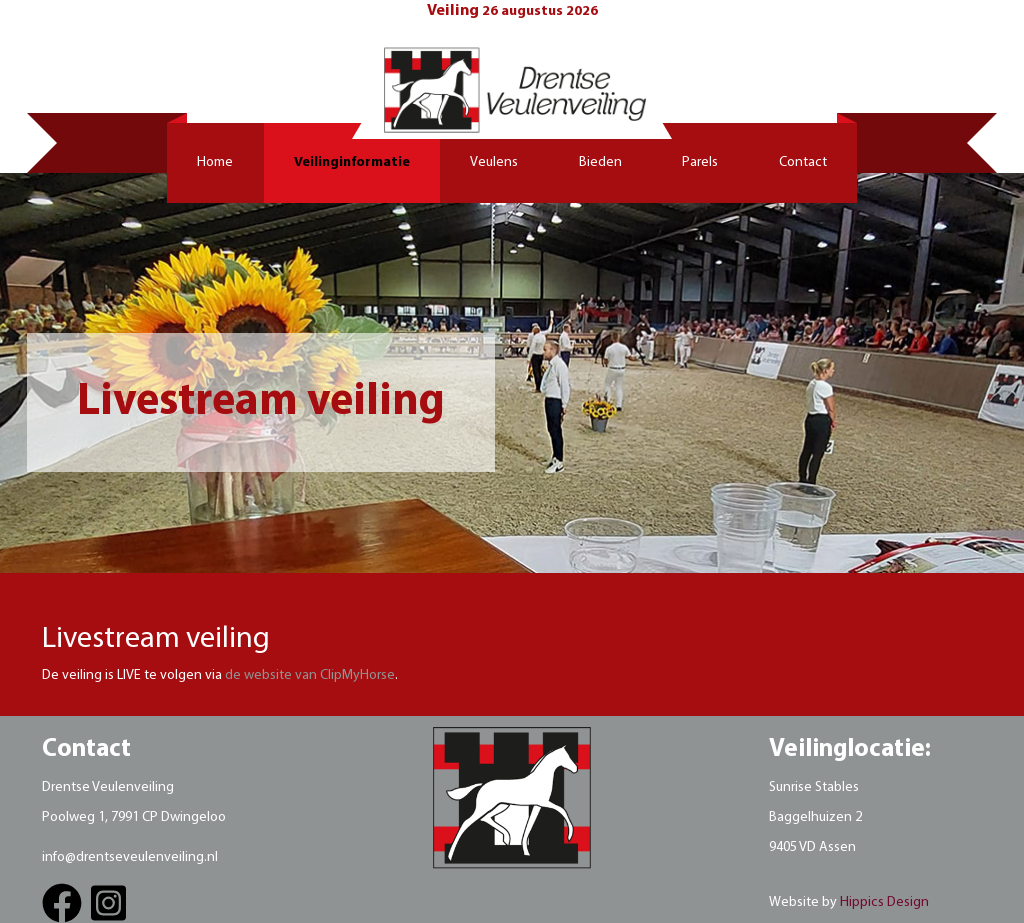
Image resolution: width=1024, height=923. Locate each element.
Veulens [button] (494, 162)
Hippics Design (884, 902)
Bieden (600, 162)
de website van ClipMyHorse (310, 675)
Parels (700, 162)
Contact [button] (803, 162)
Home (215, 162)
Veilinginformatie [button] (352, 162)
